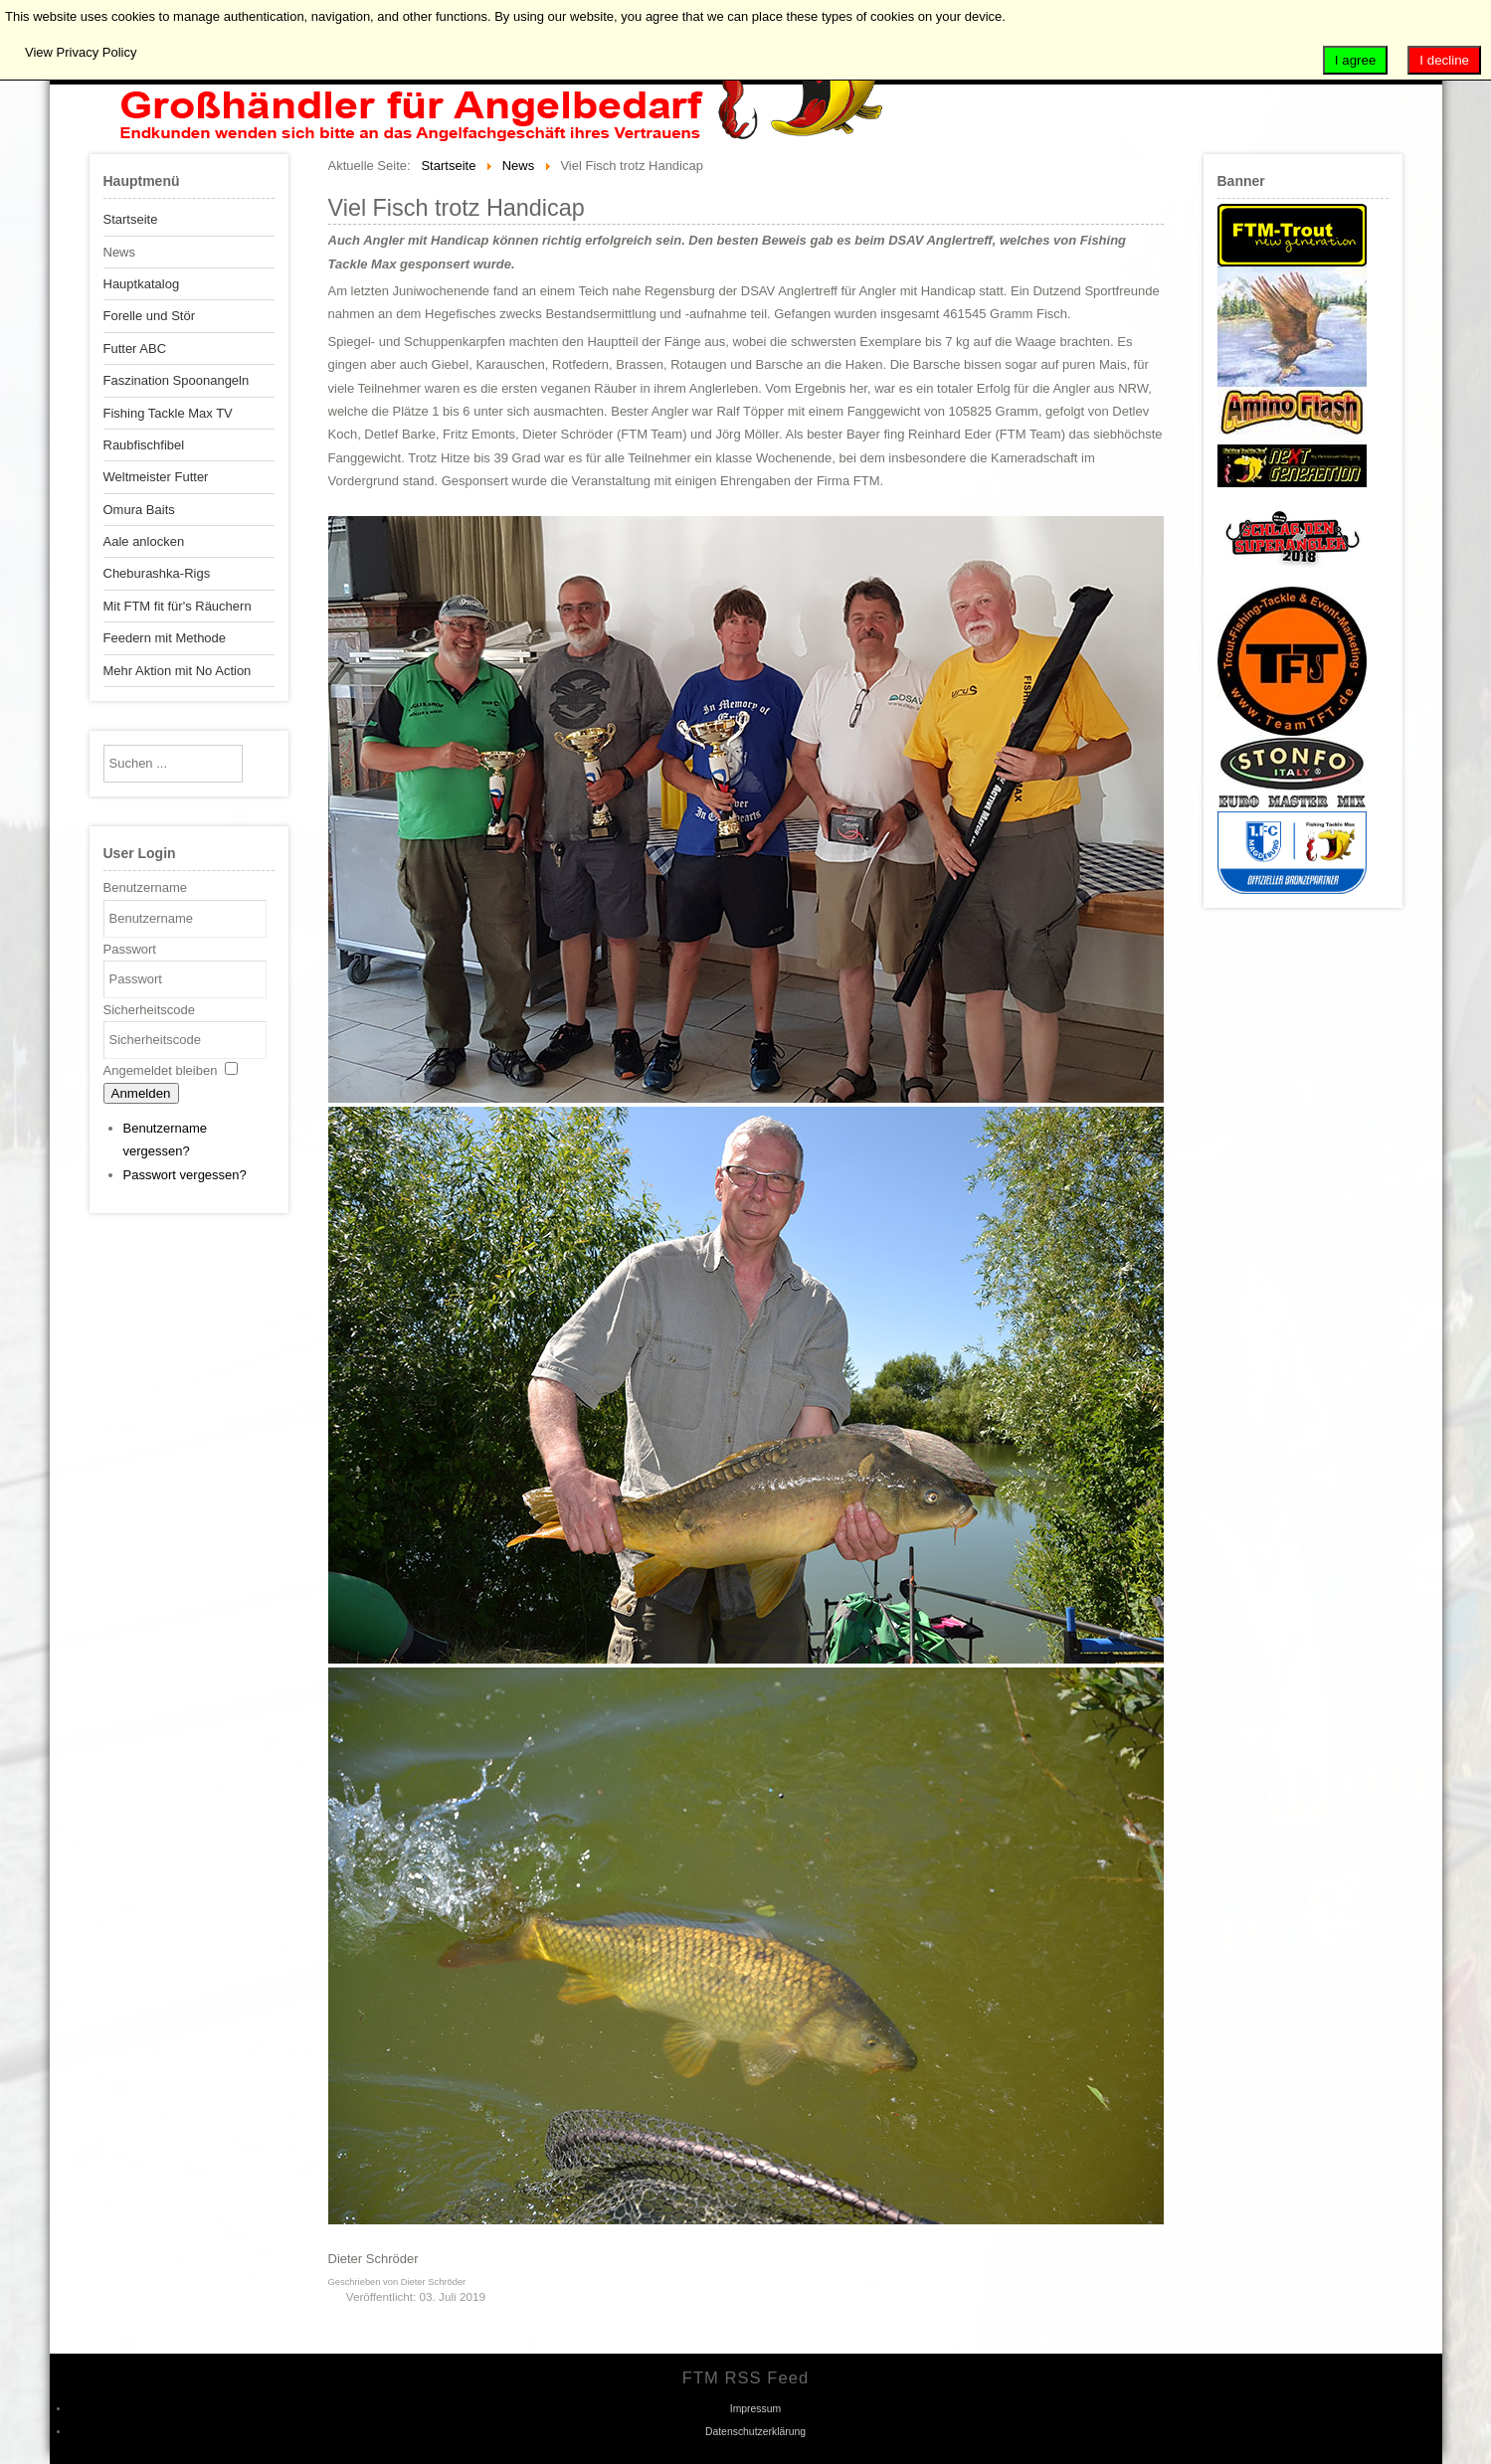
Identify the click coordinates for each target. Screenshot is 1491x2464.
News (119, 252)
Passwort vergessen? (185, 1174)
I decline (1444, 60)
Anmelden (141, 1093)
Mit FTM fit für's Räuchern (177, 606)
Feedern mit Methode (165, 637)
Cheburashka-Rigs (157, 573)
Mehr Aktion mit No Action (177, 670)
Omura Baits (139, 509)
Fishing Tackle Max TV (168, 413)
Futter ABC (135, 348)
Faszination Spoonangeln (176, 380)
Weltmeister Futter (156, 476)
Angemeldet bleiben (160, 1070)
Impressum (755, 2408)
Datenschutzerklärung (755, 2431)
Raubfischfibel (144, 445)
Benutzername (145, 887)
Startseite (130, 219)
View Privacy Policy (80, 52)
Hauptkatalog (141, 283)
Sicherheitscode (149, 1009)
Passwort (129, 949)
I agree (1356, 60)
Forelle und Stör (149, 315)
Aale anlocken (144, 541)
